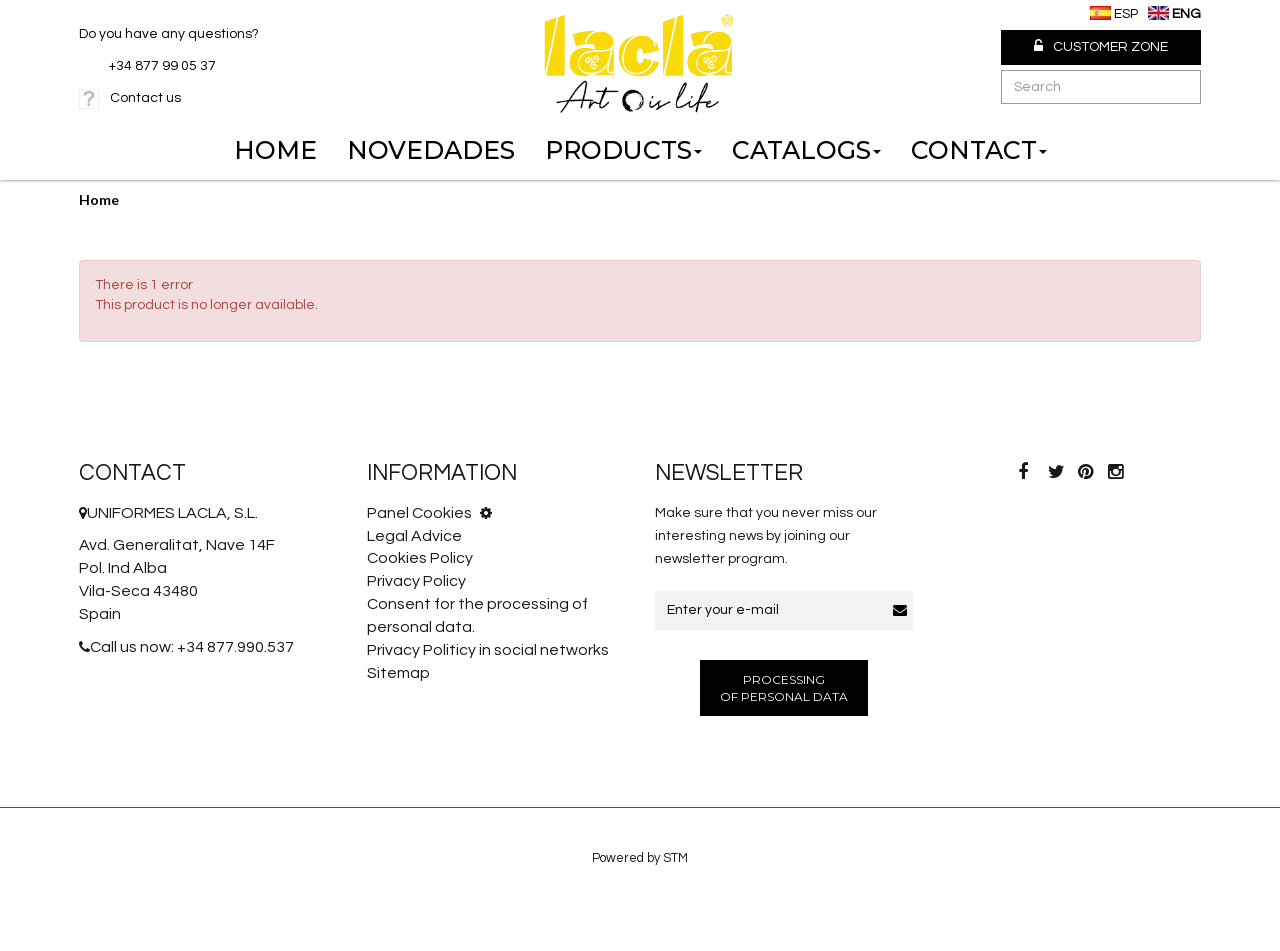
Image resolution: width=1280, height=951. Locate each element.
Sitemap (398, 673)
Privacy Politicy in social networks (488, 650)
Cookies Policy (420, 558)
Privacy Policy (416, 581)
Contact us (145, 98)
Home (99, 199)
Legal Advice (414, 536)
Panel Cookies (429, 513)
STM (675, 858)
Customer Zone (1101, 47)
